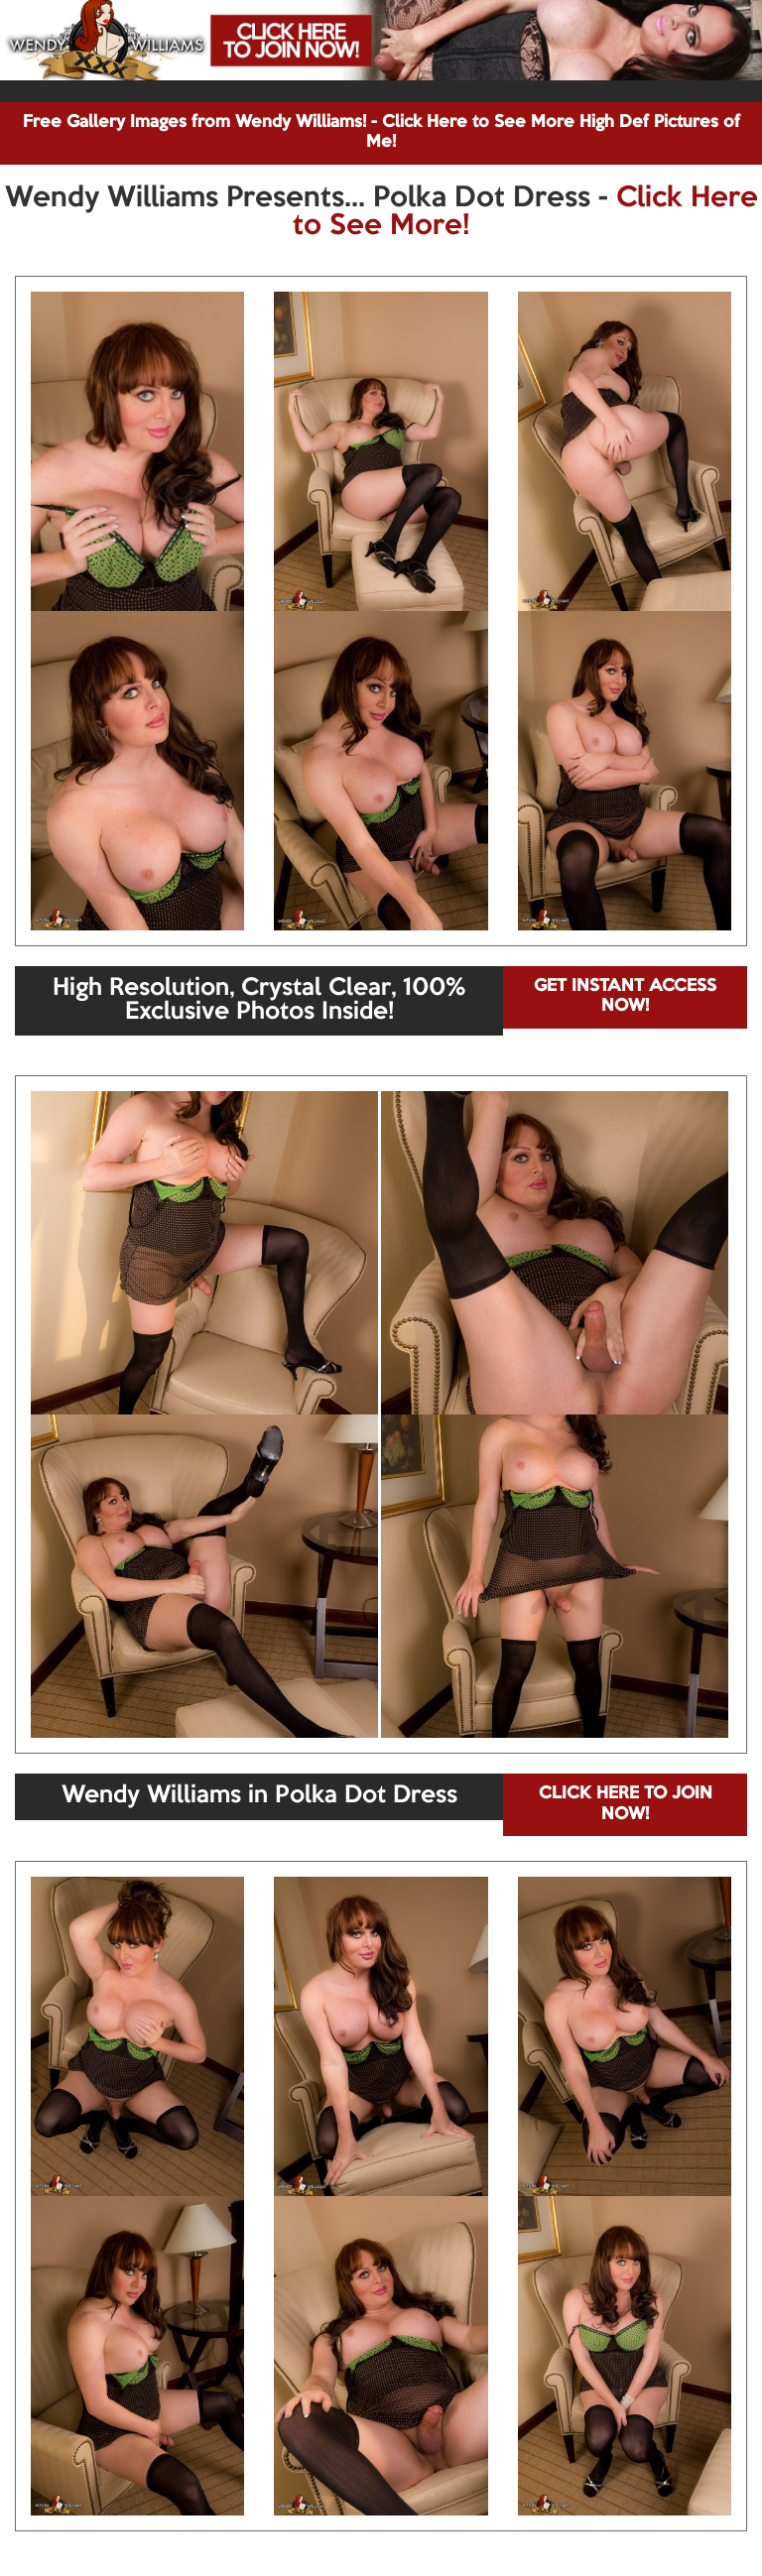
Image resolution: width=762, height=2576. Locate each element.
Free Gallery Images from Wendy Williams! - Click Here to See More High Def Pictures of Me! (381, 132)
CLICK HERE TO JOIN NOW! (625, 1803)
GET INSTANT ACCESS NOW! (625, 996)
